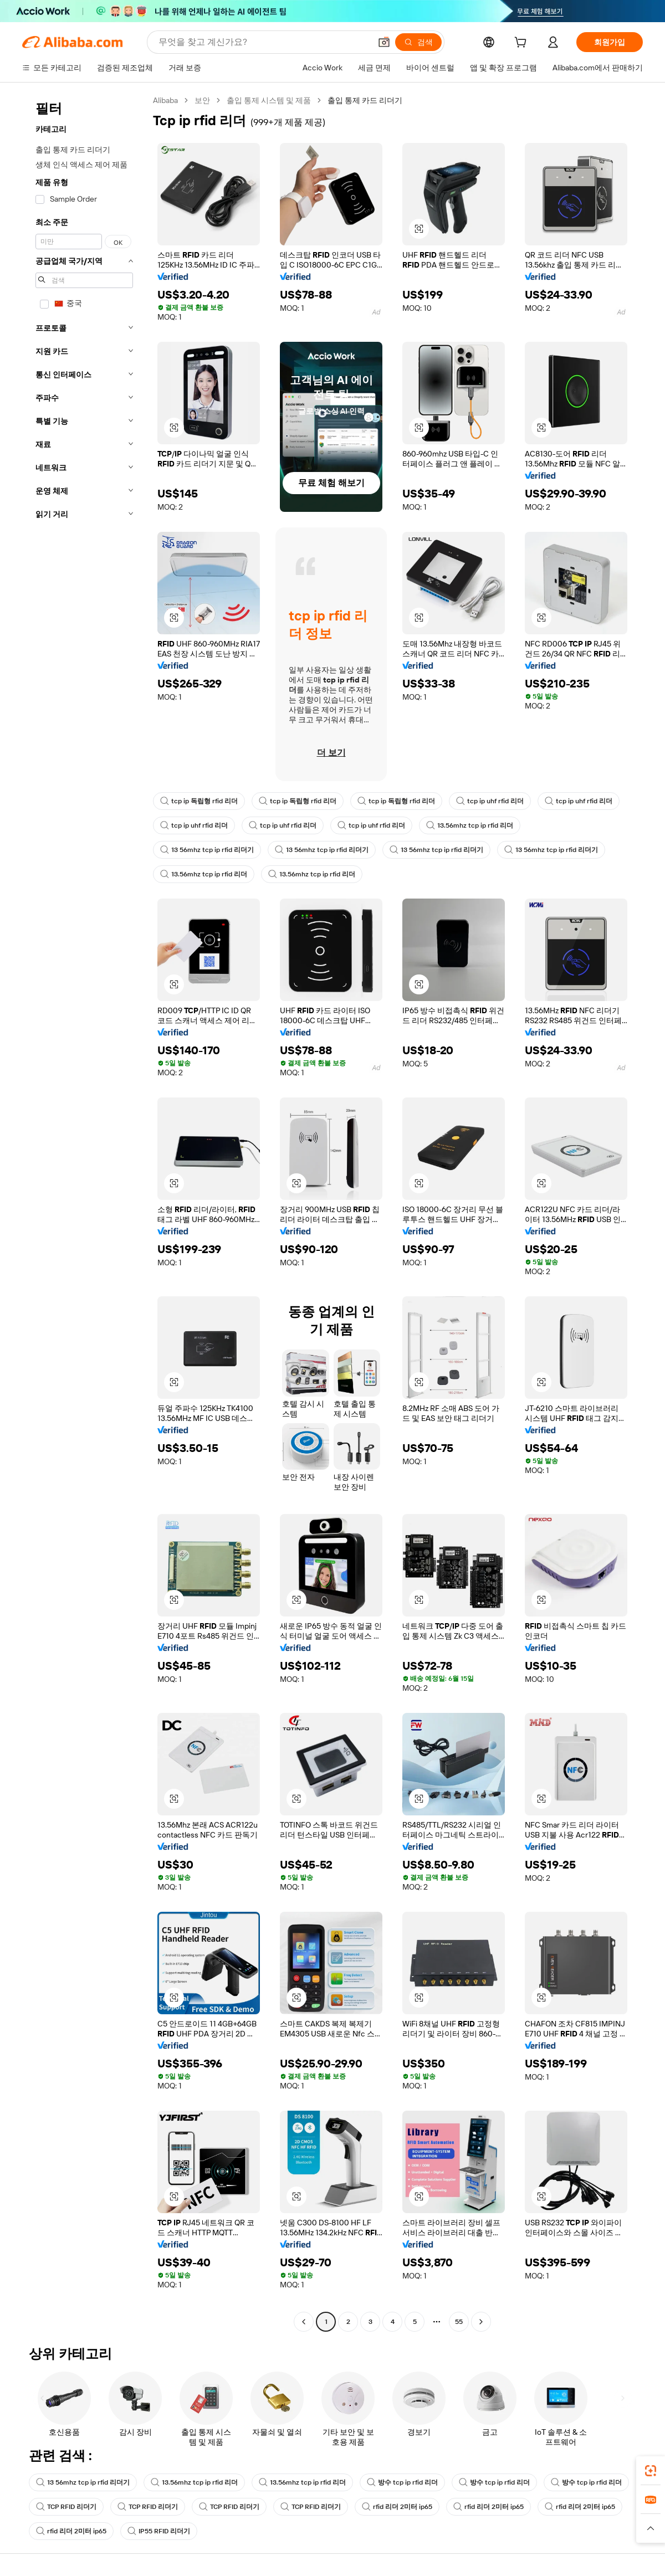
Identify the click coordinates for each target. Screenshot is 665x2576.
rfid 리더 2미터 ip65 (397, 2506)
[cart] (522, 43)
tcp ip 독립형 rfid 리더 (199, 801)
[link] (650, 2470)
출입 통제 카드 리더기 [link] (365, 100)
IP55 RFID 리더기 (158, 2531)
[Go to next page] (481, 2322)
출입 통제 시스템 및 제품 (269, 100)
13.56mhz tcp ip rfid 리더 (469, 825)
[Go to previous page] (304, 2322)
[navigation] (84, 1212)
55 (459, 2322)
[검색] (418, 42)
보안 (202, 100)
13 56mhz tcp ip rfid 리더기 (207, 849)
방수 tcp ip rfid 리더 (402, 2482)
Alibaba (165, 100)
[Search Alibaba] (263, 42)
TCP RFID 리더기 (66, 2506)
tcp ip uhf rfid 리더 (490, 801)
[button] (384, 42)
